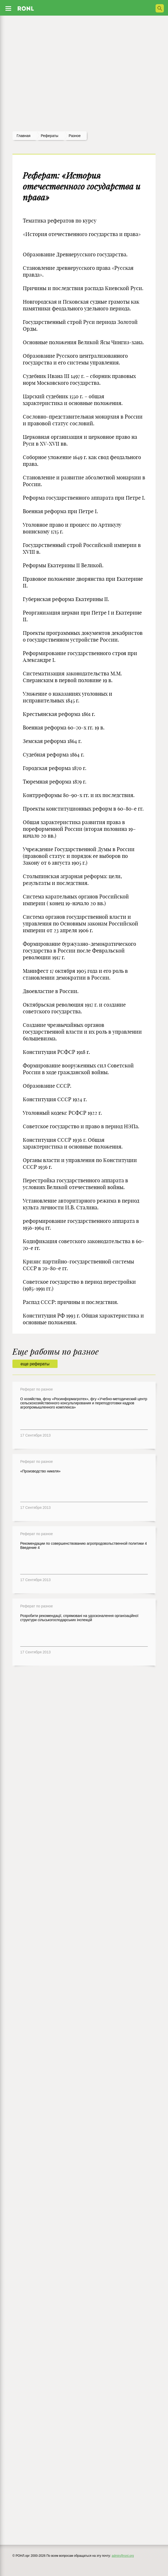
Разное (75, 136)
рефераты (49, 136)
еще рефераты (34, 1364)
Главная (23, 136)
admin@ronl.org (123, 2556)
